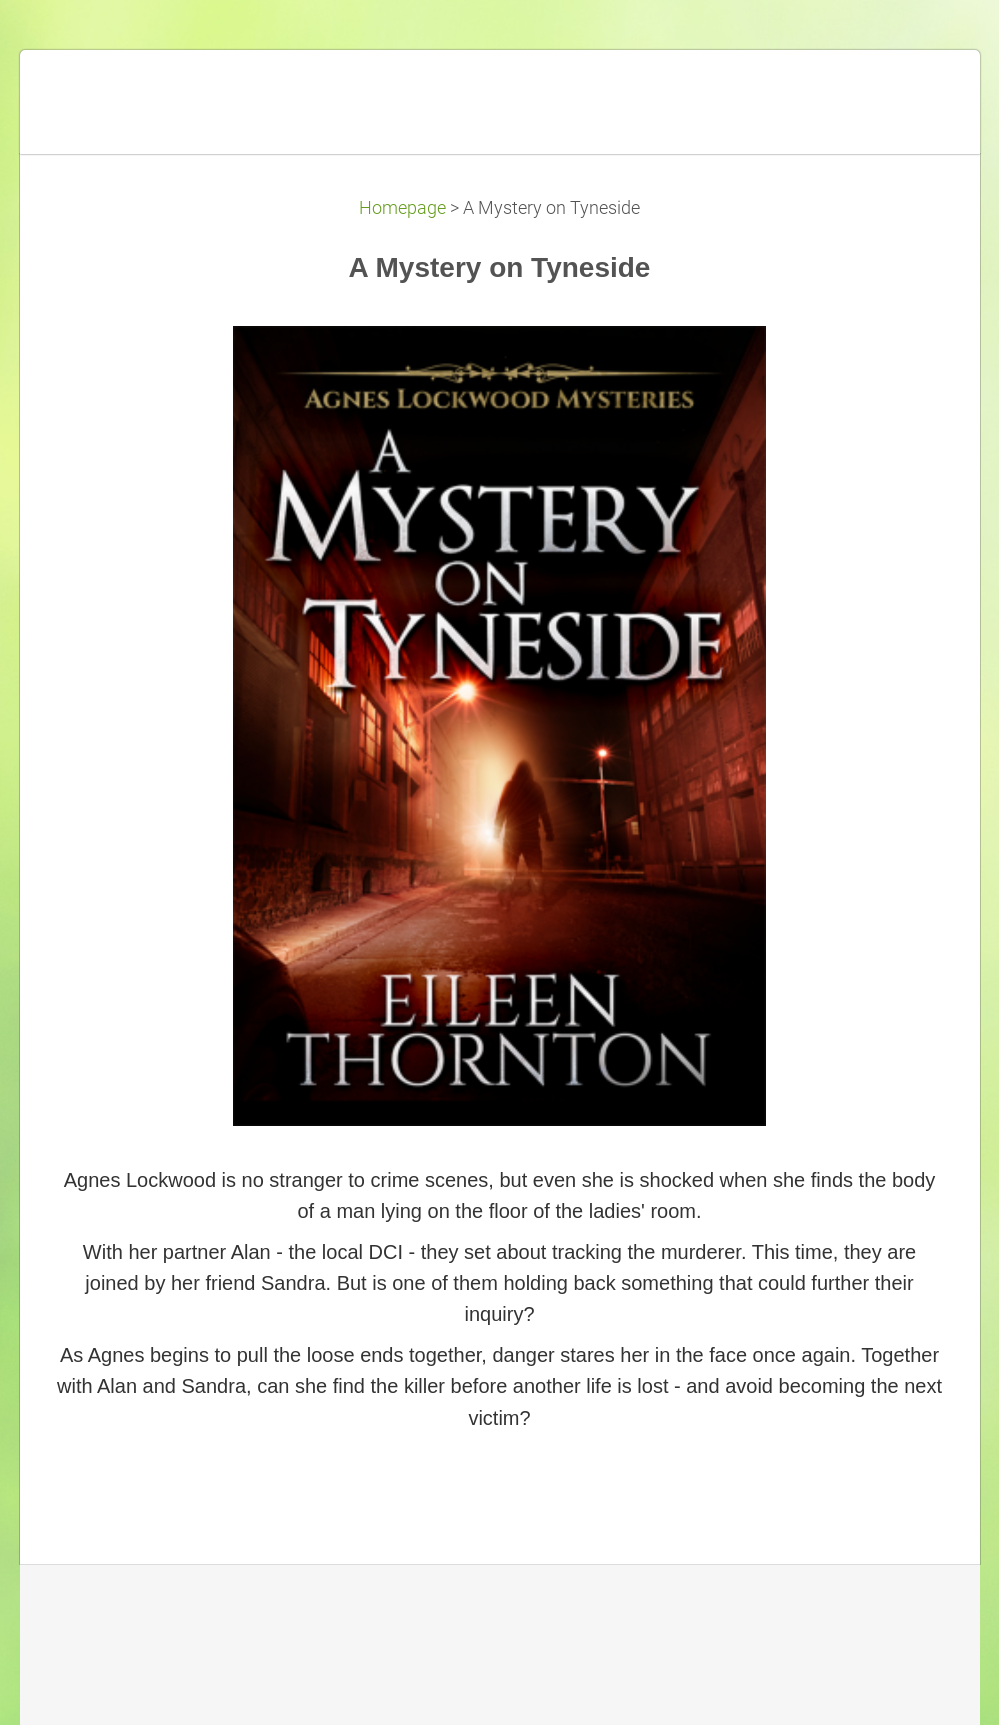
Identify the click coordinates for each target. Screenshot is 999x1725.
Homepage (402, 208)
